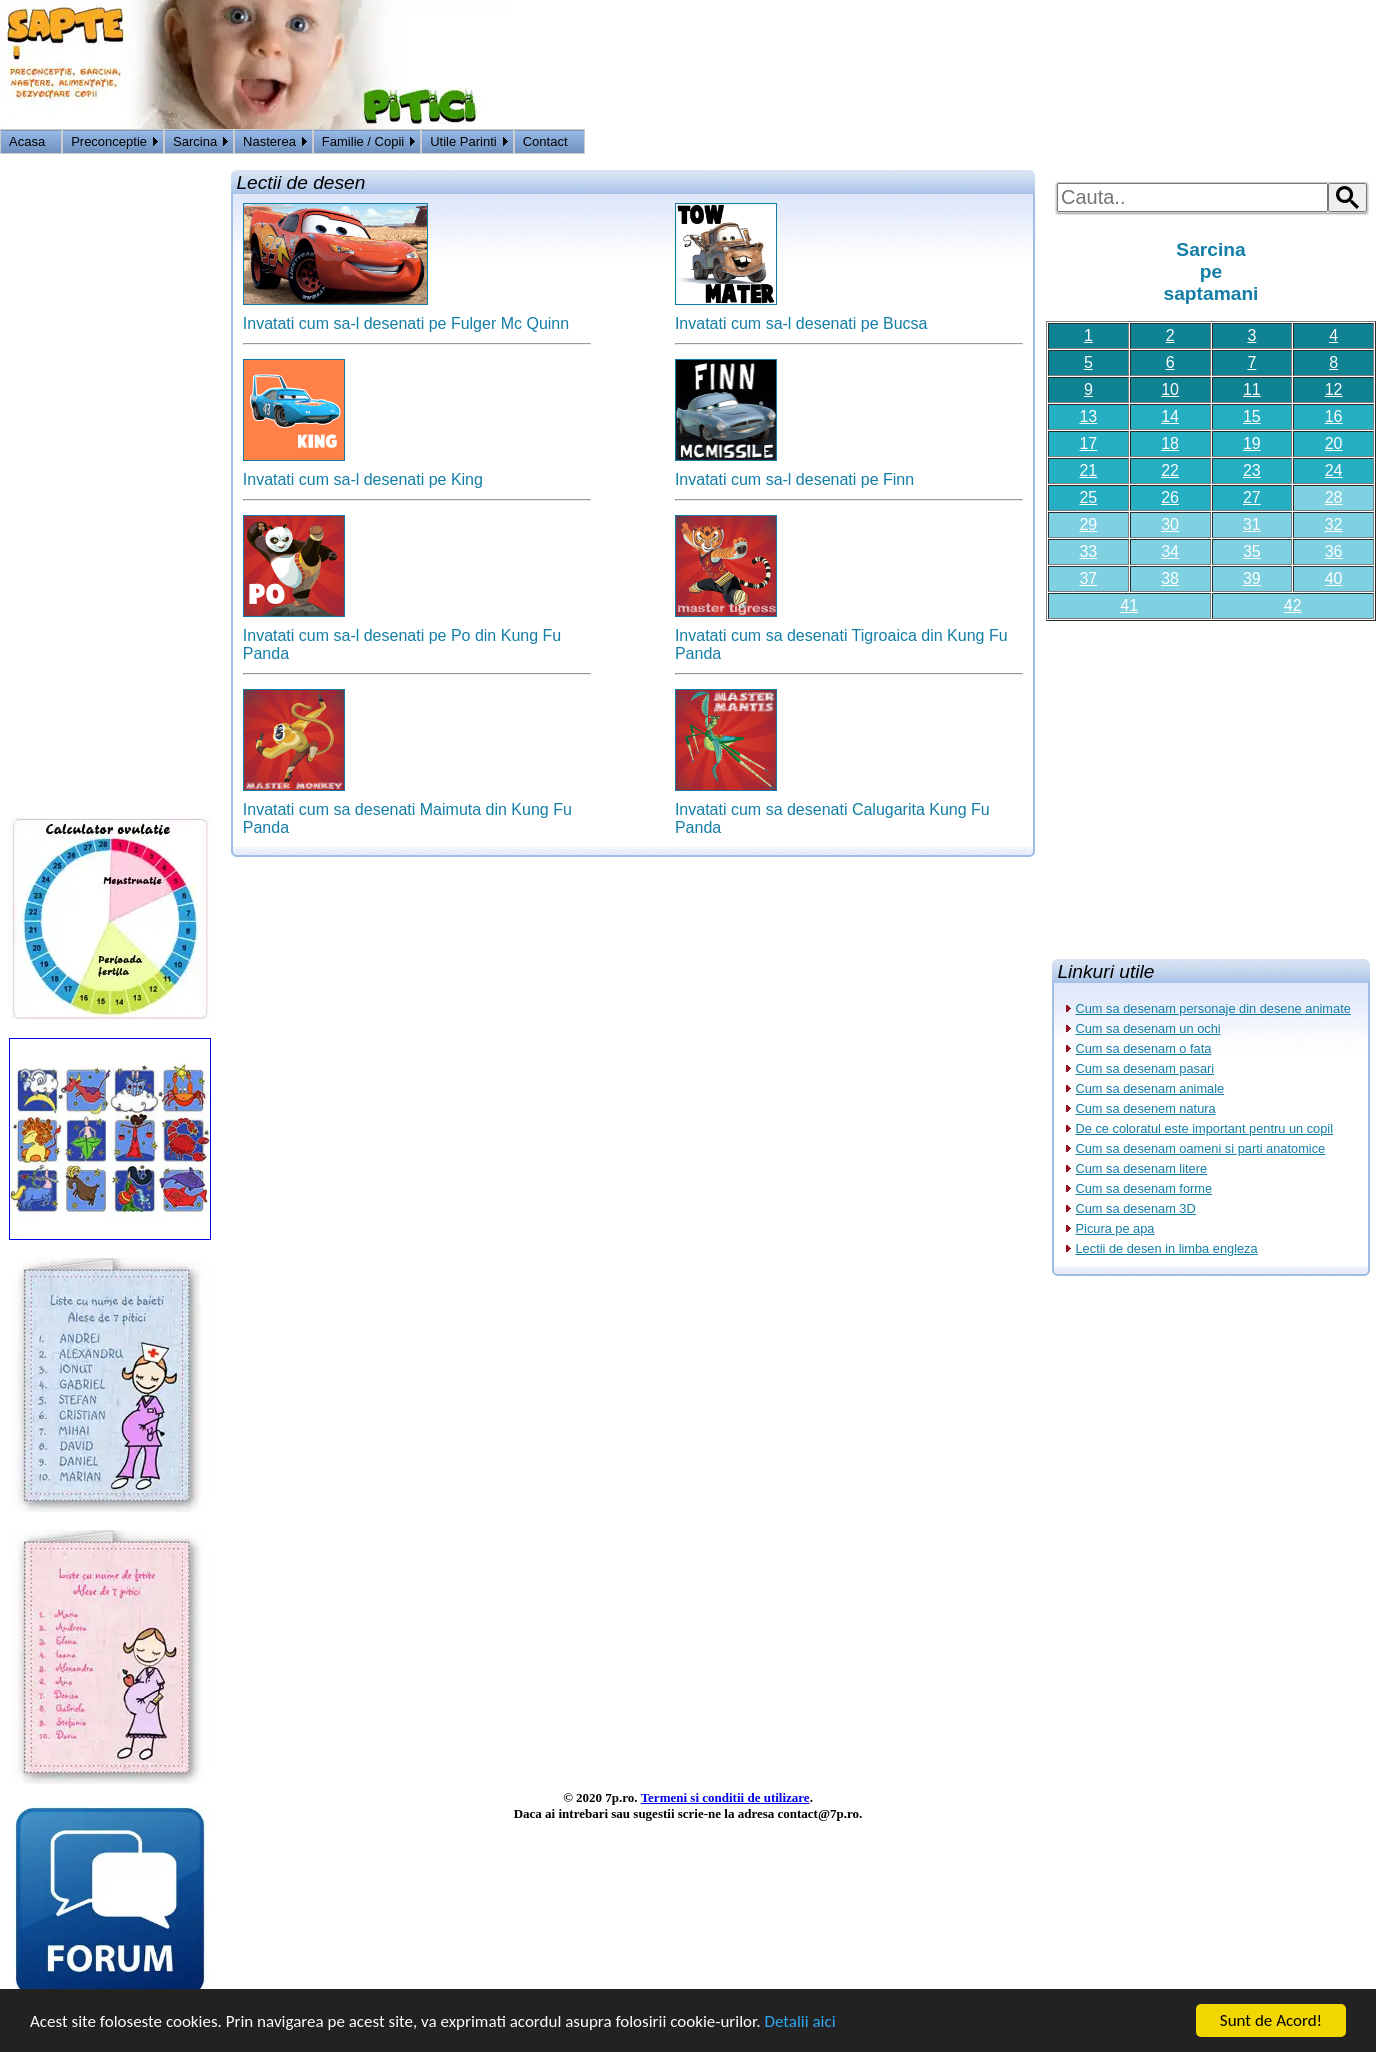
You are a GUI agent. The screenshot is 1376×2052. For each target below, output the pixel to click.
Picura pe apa (1115, 1228)
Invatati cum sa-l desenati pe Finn (794, 472)
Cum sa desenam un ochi (1148, 1028)
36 (1334, 551)
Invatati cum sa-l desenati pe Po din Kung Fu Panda (402, 637)
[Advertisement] (1211, 782)
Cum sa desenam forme (1144, 1188)
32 (1334, 524)
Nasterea (269, 141)
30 (1170, 524)
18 (1170, 443)
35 (1252, 551)
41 (1129, 605)
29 (1088, 524)
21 (1088, 470)
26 (1170, 497)
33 (1088, 551)
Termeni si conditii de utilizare (725, 1797)
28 (1334, 497)
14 (1170, 416)
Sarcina (195, 141)
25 (1088, 497)
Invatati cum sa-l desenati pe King (363, 472)
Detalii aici (799, 2021)
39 (1252, 578)
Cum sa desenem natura (1146, 1108)
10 (1170, 389)
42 (1293, 605)
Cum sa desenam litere (1142, 1168)
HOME (1353, 143)
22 (1170, 470)
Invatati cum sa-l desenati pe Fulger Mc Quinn (406, 316)
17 (1088, 443)
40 (1334, 578)
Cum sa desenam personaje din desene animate (1213, 1008)
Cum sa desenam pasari (1145, 1068)
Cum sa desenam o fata (1144, 1048)
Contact (545, 141)
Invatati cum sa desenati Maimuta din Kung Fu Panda (407, 811)
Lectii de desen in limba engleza (1167, 1248)
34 (1170, 551)
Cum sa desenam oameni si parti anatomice (1201, 1148)
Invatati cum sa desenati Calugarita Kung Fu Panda (832, 811)
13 (1088, 416)
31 (1252, 524)
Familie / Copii (363, 141)
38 (1170, 578)
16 (1334, 416)
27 (1252, 497)
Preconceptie (109, 141)
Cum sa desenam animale (1150, 1088)
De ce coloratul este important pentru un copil (1205, 1128)
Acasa (27, 141)
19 (1252, 443)
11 (1252, 389)
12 (1334, 389)
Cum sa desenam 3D (1136, 1208)
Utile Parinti (463, 141)
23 (1252, 470)
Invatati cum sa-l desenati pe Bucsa (801, 316)
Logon (1305, 143)
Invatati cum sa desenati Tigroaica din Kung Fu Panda (841, 637)
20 (1334, 443)
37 (1088, 578)
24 (1334, 470)
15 (1252, 416)
